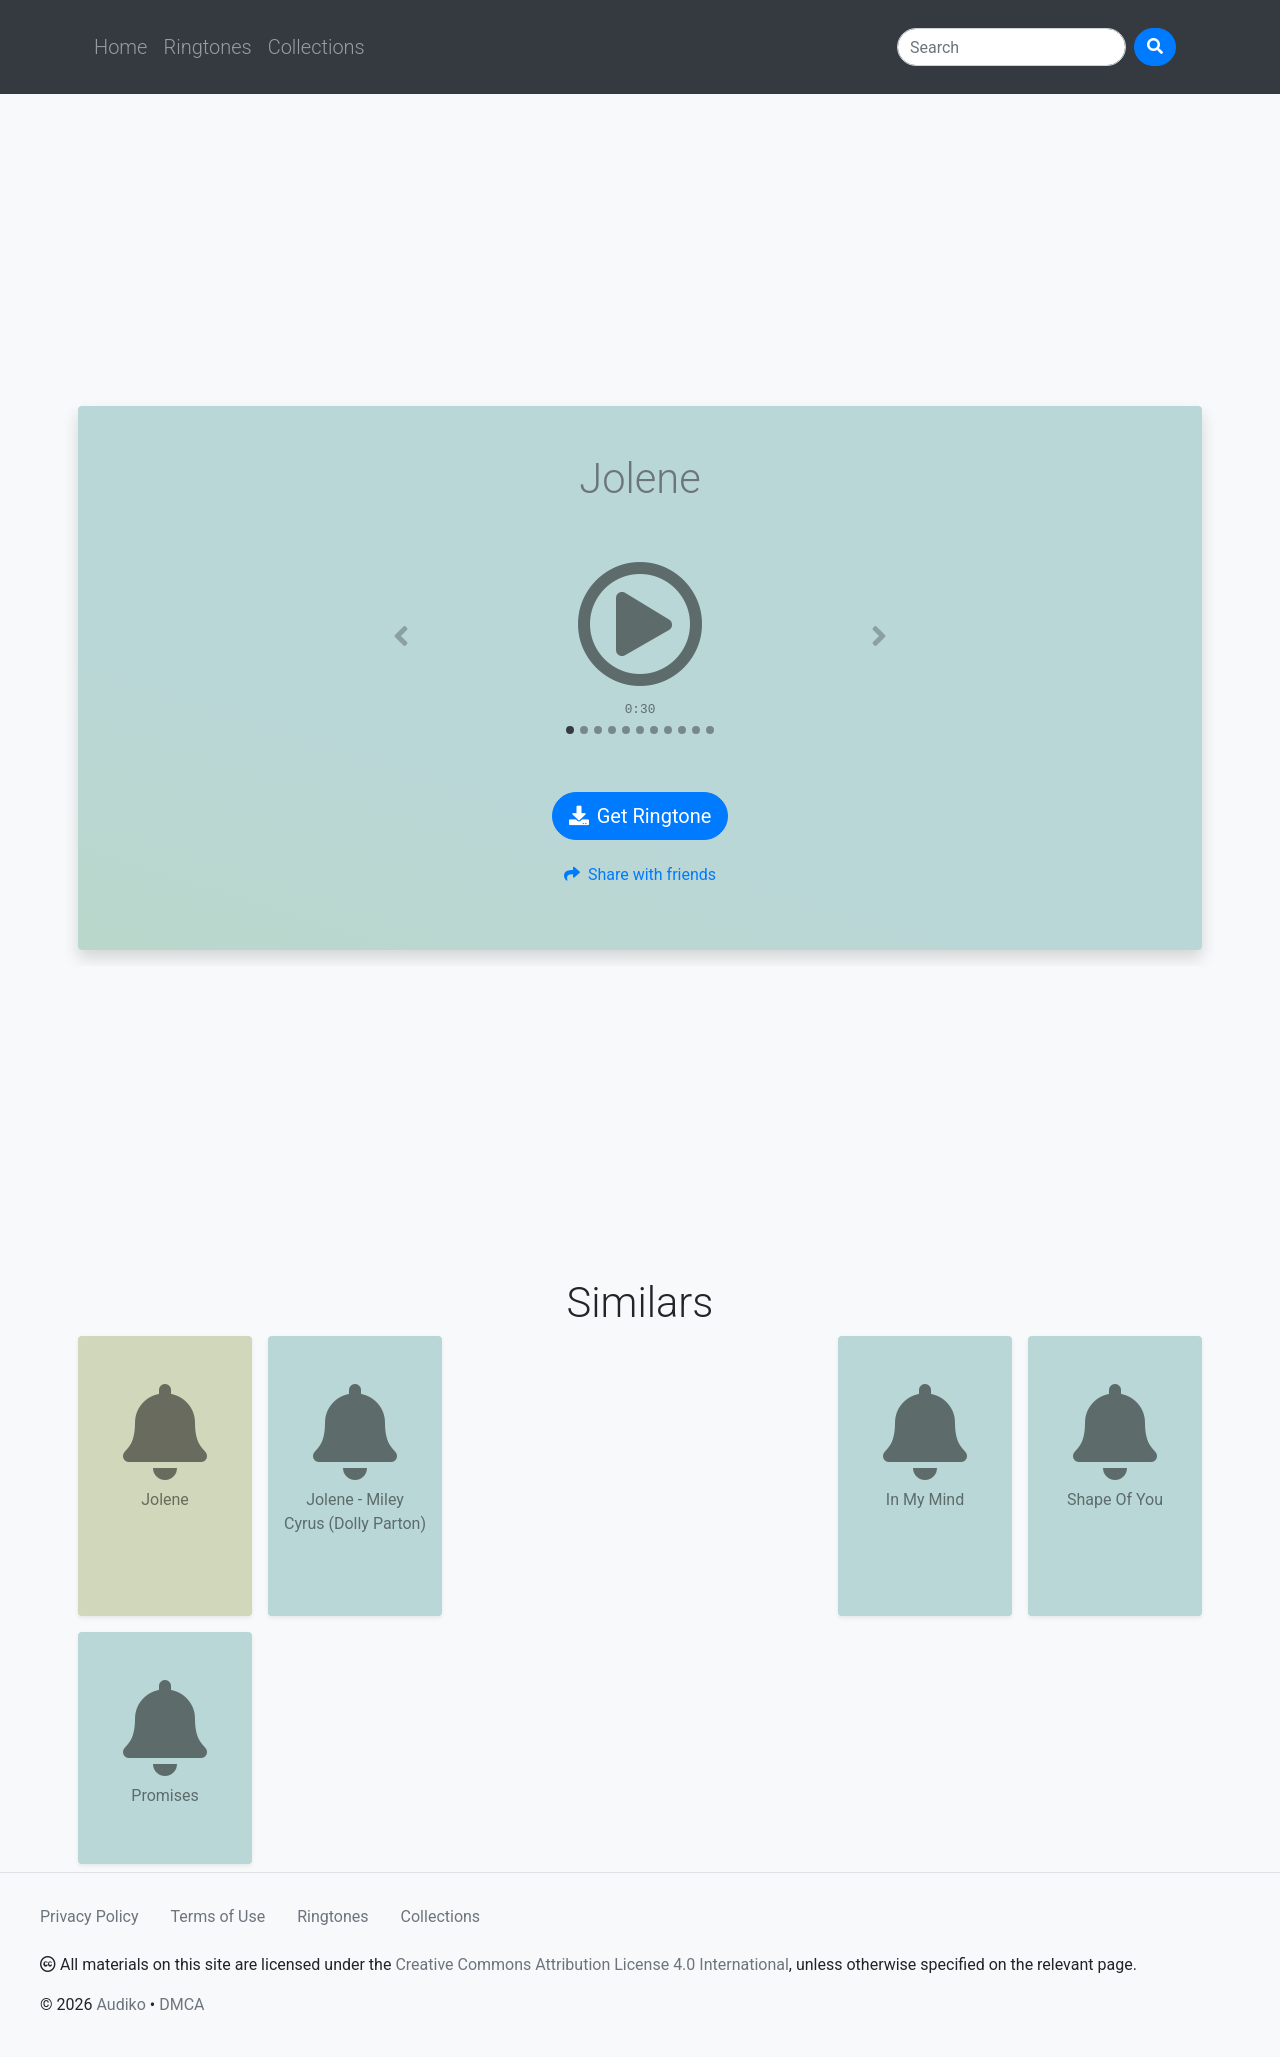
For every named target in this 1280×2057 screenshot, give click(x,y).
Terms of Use (218, 1916)
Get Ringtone (640, 816)
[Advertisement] (640, 250)
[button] (401, 636)
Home (120, 47)
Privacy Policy (89, 1916)
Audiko (120, 2004)
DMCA (181, 2004)
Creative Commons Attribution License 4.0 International (591, 1964)
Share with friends (640, 874)
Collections (316, 47)
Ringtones (207, 47)
